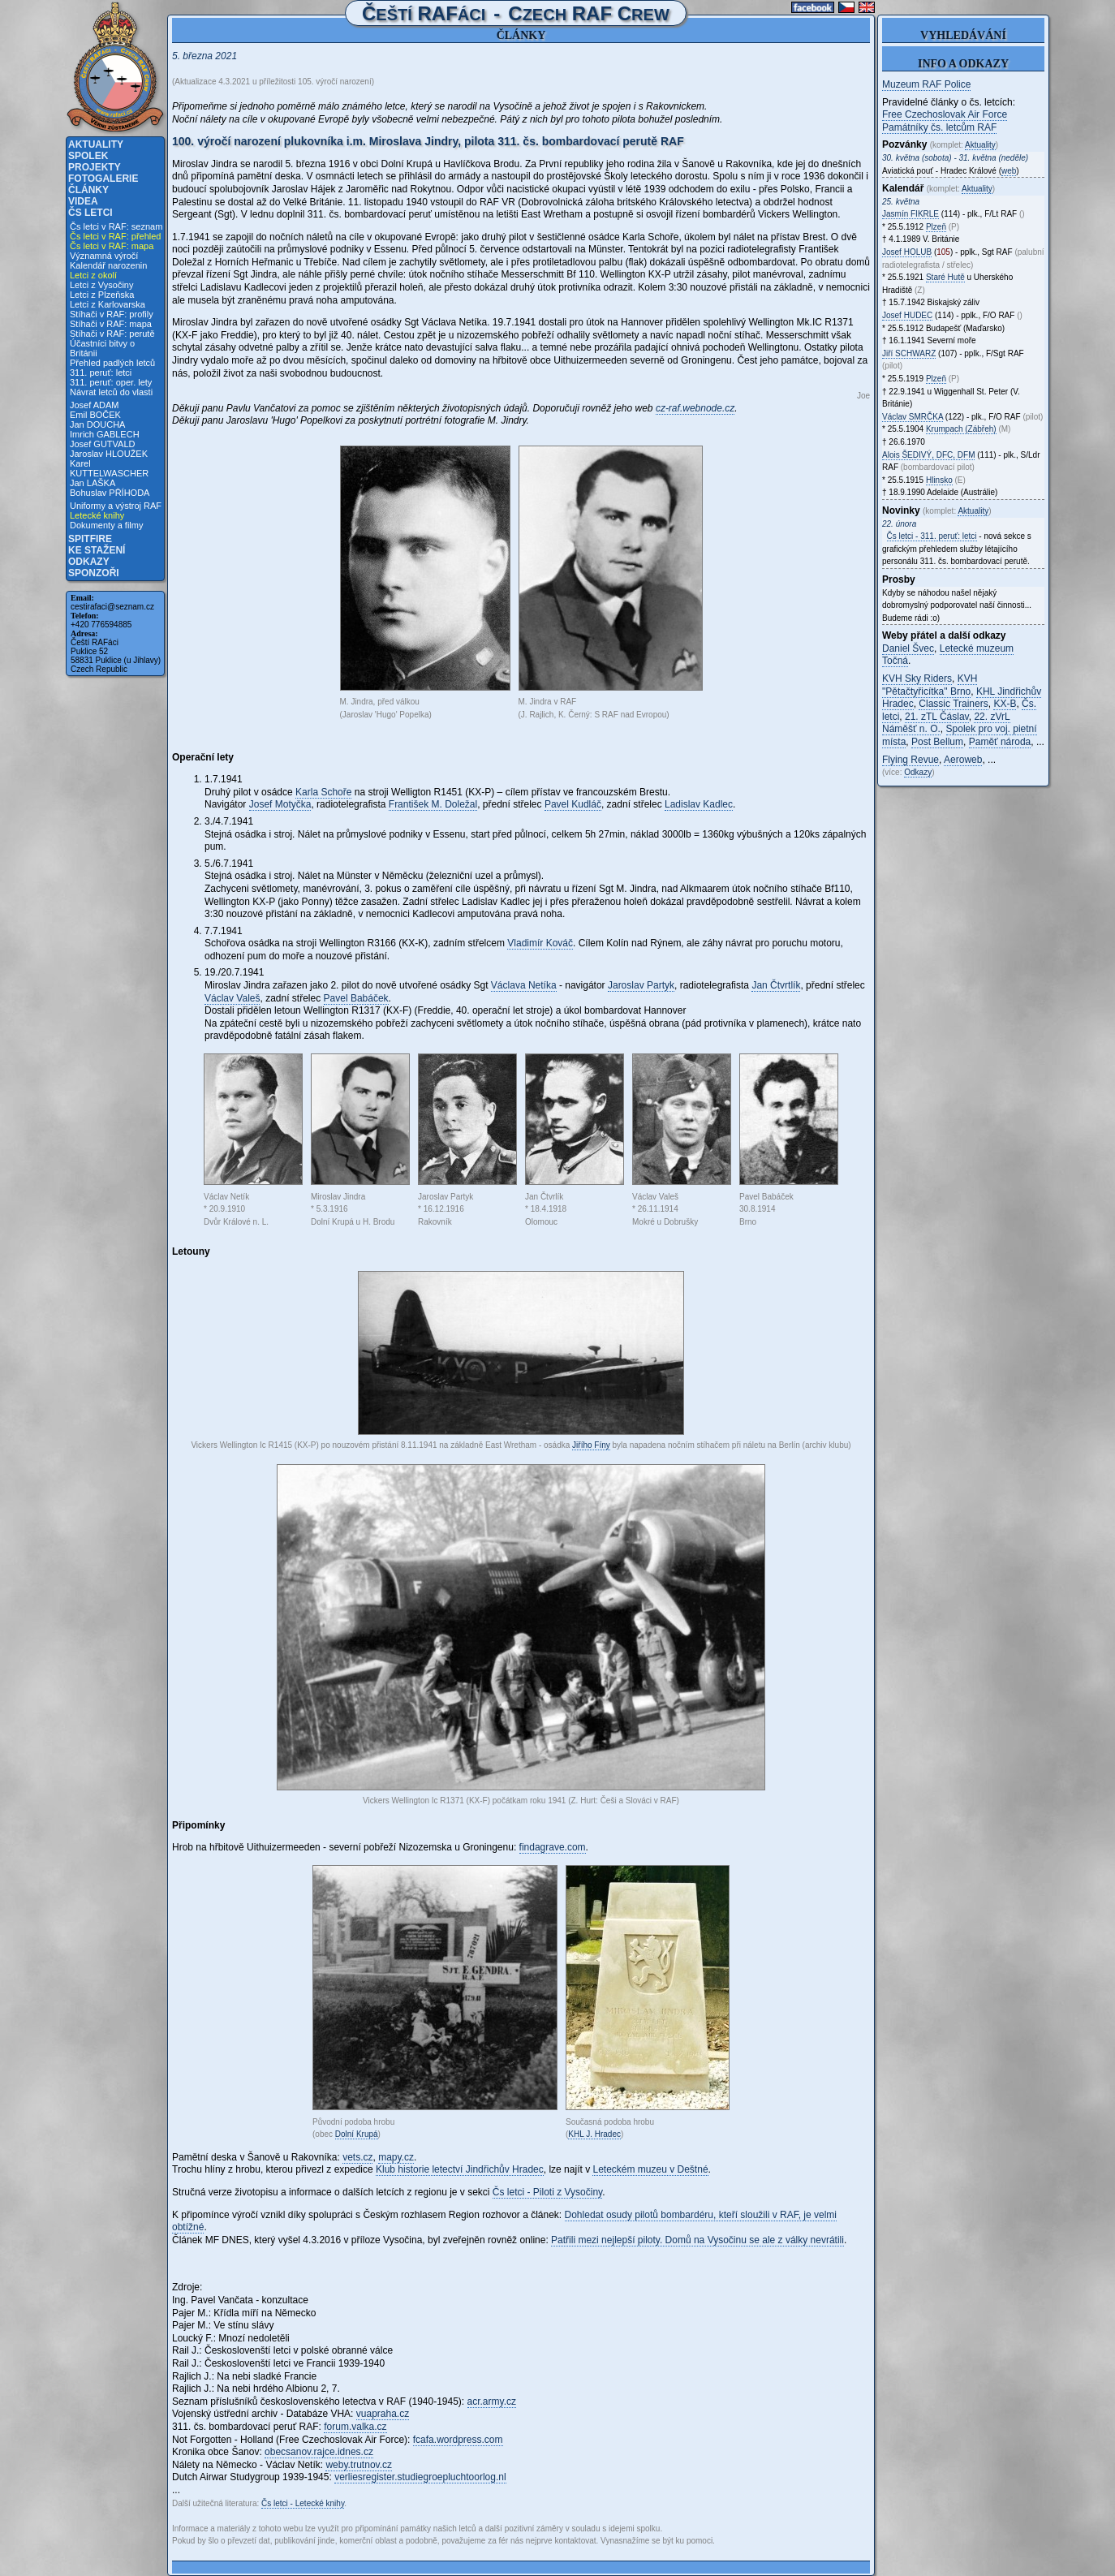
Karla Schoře (323, 792)
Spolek (88, 156)
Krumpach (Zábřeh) (961, 428)
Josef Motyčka (280, 804)
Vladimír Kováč (540, 943)
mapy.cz (396, 2157)
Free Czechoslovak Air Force (944, 114)
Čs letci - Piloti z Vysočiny (547, 2192)
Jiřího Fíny (591, 1445)
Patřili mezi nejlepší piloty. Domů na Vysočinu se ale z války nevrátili (697, 2240)
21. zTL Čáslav (937, 716)
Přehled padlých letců (112, 363)
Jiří (909, 353)
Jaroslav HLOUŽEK (109, 454)
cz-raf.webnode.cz (695, 408)
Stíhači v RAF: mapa (111, 324)
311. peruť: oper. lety (111, 382)
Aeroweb (963, 759)
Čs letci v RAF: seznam (116, 226)
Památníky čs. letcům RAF (939, 127)
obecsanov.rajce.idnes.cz (319, 2452)
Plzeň (936, 226)
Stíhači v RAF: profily (111, 314)
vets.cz (357, 2157)
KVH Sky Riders (917, 678)
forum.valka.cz (355, 2426)
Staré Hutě (945, 277)
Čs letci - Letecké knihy (302, 2503)
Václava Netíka (524, 985)
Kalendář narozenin (108, 265)
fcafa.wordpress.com (458, 2439)
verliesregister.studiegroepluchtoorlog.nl (420, 2477)
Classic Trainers (953, 703)
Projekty (94, 167)
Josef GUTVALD (103, 444)
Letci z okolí (93, 275)
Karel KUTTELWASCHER (109, 468)
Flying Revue (910, 759)
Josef (907, 252)
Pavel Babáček (356, 998)
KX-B (1004, 703)
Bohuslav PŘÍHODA (109, 493)
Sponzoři (93, 573)
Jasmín (910, 213)
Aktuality (95, 144)
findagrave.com (552, 1847)
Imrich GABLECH (105, 434)
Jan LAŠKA (92, 483)
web (1008, 170)
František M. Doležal (433, 804)
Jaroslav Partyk (641, 985)
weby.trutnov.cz (358, 2464)
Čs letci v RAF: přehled (115, 236)
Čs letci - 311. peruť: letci (932, 536)
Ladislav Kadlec (699, 804)
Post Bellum (937, 741)
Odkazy (89, 561)
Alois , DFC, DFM (928, 454)
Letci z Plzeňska (102, 294)
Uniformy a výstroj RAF (115, 505)
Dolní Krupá (356, 2134)
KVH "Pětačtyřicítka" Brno (929, 685)
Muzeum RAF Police (926, 84)
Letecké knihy (97, 515)
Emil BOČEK (95, 415)
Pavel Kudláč (573, 804)
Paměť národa (1000, 741)
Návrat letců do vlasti (111, 392)
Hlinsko (939, 480)
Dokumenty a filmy (106, 525)
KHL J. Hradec (594, 2134)
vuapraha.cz (382, 2413)
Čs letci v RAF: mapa (111, 246)
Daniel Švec (908, 648)
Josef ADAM (94, 405)
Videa (83, 201)
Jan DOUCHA (97, 424)
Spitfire (90, 539)
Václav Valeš (232, 998)
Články (88, 190)
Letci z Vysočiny (101, 285)
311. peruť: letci (100, 372)
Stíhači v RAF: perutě (112, 333)
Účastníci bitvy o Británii (102, 348)
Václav (912, 416)
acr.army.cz (491, 2401)
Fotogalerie (103, 178)
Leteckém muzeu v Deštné (650, 2169)
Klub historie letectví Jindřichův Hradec (460, 2169)
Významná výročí (104, 256)
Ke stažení (96, 550)
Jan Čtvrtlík (775, 985)
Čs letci (90, 212)
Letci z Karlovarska (107, 304)
